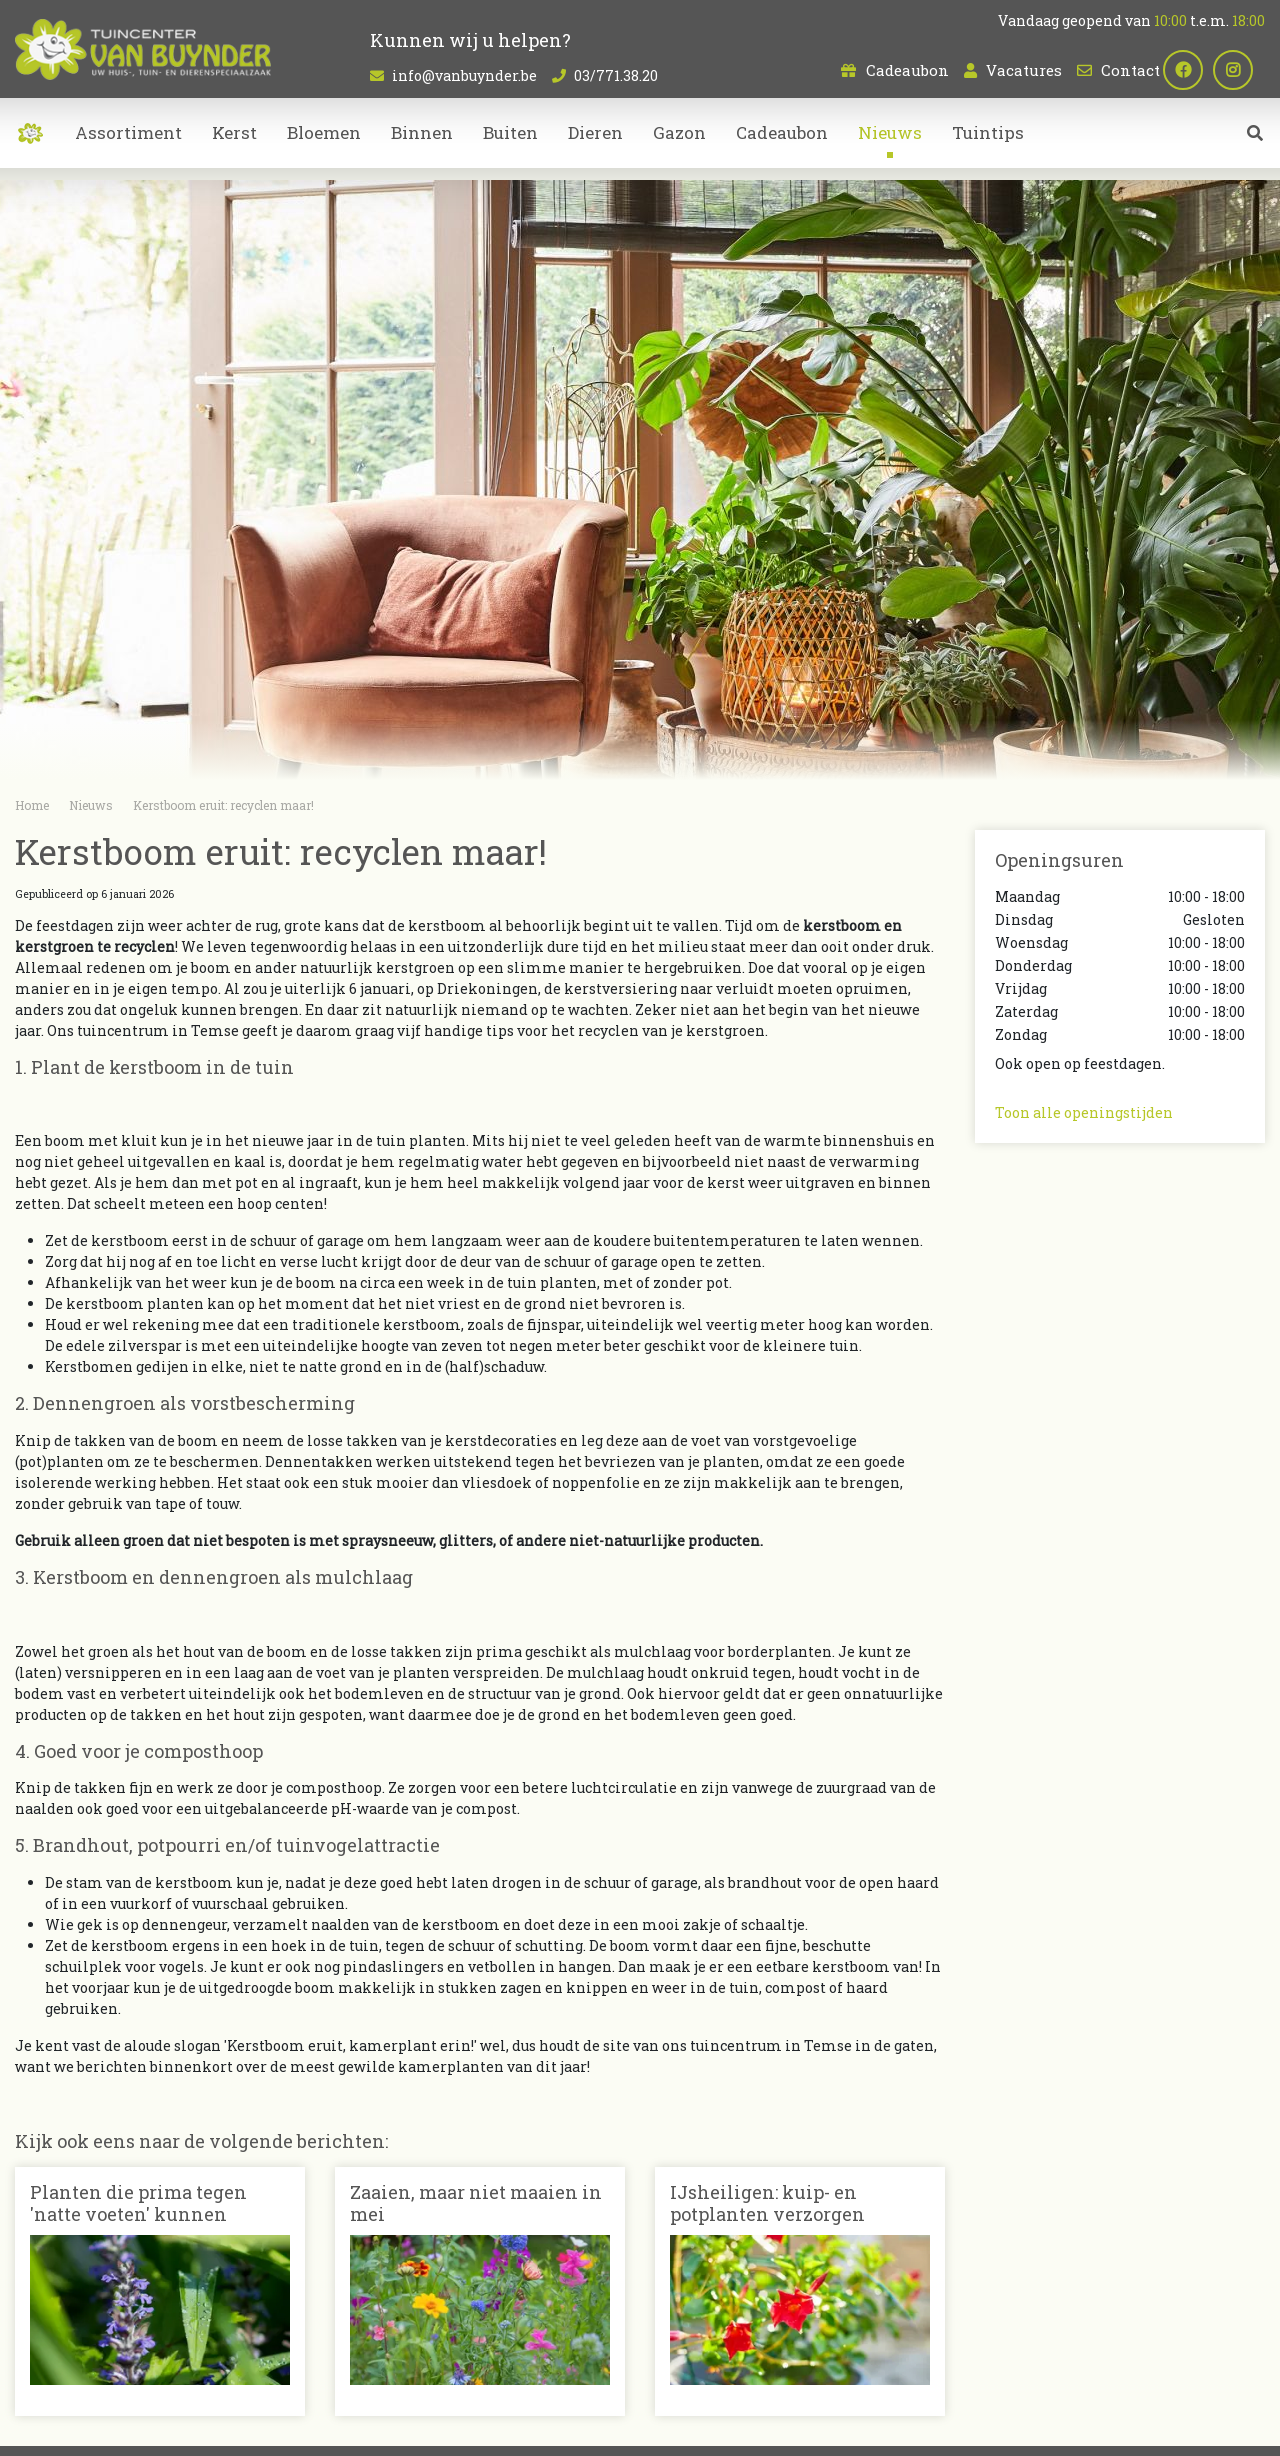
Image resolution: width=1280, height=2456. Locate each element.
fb (1195, 70)
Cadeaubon (907, 70)
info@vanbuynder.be (464, 75)
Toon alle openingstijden (1084, 1112)
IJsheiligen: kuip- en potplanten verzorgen (767, 2203)
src (1255, 145)
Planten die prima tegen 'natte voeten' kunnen (138, 2203)
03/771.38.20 (616, 75)
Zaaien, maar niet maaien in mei (476, 2203)
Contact (1130, 70)
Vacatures (1024, 70)
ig (1245, 70)
